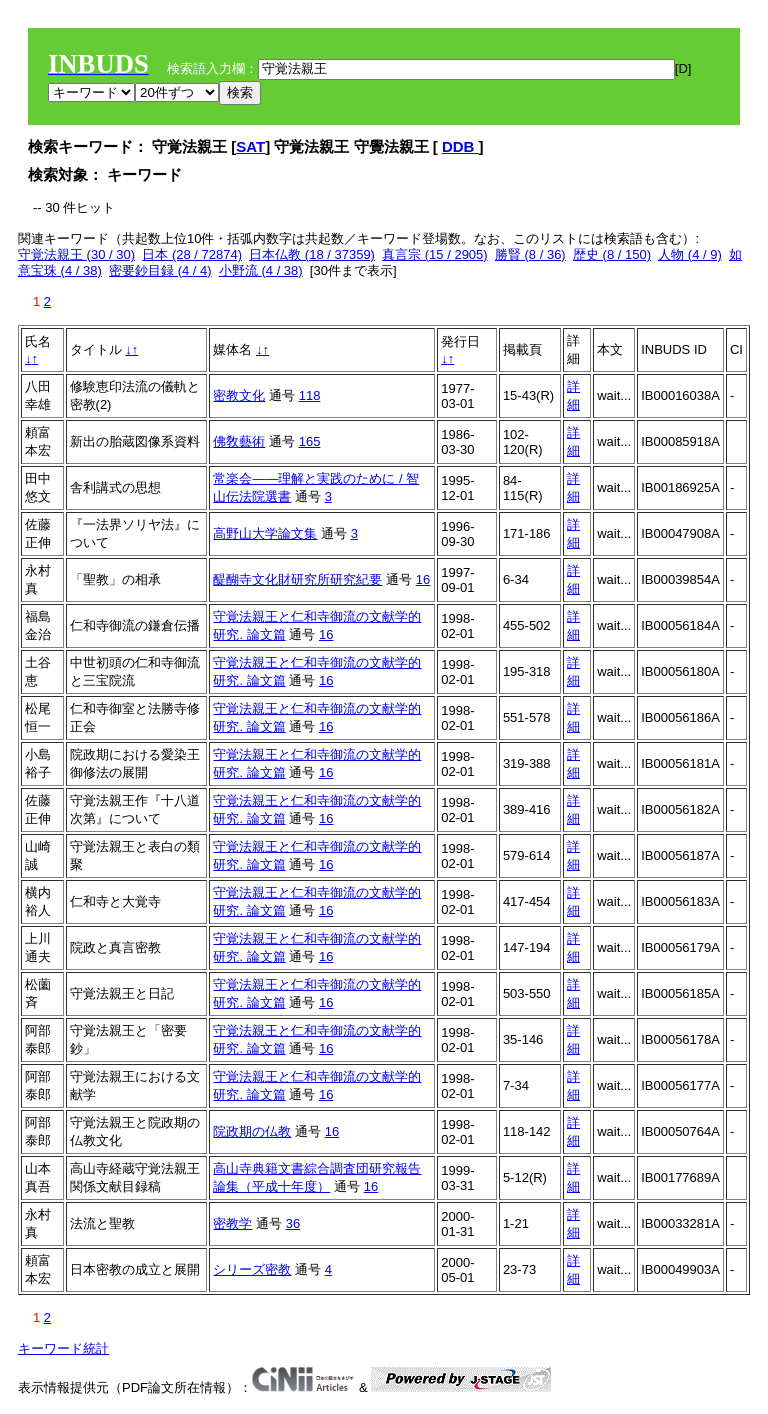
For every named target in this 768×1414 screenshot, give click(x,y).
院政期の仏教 (252, 1131)
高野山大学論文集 (265, 533)
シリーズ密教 (252, 1269)
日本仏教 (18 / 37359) (312, 254)
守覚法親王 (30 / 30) (76, 254)
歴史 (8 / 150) (612, 254)
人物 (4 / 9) (690, 254)
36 (293, 1223)
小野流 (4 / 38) (261, 270)
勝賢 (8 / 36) (530, 254)
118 (310, 395)
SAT (250, 146)
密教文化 (239, 395)
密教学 (232, 1223)
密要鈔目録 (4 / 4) (160, 270)
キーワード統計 (63, 1348)
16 (423, 579)
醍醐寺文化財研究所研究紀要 (297, 579)
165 (310, 441)
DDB (460, 146)
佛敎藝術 (239, 441)
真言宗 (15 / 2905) (435, 254)
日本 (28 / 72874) (192, 254)
